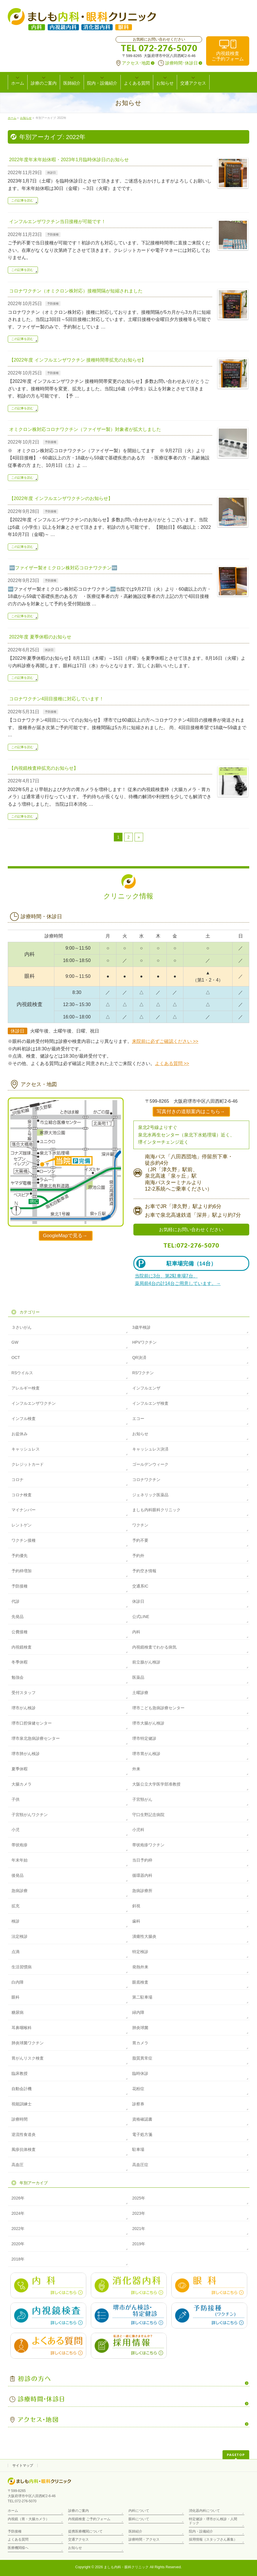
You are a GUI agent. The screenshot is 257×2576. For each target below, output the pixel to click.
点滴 (15, 1951)
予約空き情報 (144, 1571)
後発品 (17, 1875)
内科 (136, 1632)
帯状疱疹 (19, 1845)
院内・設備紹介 (201, 2531)
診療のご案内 (78, 2511)
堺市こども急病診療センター (158, 1708)
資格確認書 (142, 2119)
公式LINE (140, 1616)
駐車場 (138, 2149)
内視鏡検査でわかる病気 (154, 1647)
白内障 (17, 1982)
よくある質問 (18, 2539)
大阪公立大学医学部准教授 (156, 1784)
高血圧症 (140, 2164)
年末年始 (19, 1860)
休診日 (51, 172)
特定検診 (140, 1951)
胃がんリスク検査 (27, 2058)
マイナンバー (23, 1509)
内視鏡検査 (228, 56)
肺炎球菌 (140, 2027)
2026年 (17, 2198)
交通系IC (140, 1586)
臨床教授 (19, 2073)
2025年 (138, 2198)
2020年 (17, 2244)
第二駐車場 (142, 1997)
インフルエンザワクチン (33, 1403)
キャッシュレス (25, 1449)
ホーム (13, 2511)
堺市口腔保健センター (31, 1723)
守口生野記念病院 (148, 1814)
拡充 (15, 1906)
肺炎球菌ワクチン (27, 2043)
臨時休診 (140, 2073)
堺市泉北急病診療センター (35, 1738)
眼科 (15, 1997)
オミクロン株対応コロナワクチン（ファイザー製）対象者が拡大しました (85, 429)
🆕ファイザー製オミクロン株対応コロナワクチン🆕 (63, 567)
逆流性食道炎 (23, 2134)
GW (14, 1342)
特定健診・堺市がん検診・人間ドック (213, 2521)
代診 (15, 1601)
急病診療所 (142, 1890)
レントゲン (21, 1525)
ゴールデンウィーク (150, 1464)
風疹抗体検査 (23, 2149)
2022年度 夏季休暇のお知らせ (40, 636)
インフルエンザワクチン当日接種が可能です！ (57, 221)
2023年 (138, 2213)
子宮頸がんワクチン (29, 1814)
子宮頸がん (142, 1799)
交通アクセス (78, 2539)
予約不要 (140, 1540)
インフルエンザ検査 (150, 1403)
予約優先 (19, 1555)
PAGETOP (236, 2455)
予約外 (138, 1555)
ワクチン (140, 1525)
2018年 (17, 2259)
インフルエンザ (146, 1388)
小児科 (138, 1829)
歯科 (136, 1921)
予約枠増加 (21, 1571)
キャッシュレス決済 (150, 1449)
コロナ (17, 1479)
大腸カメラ (21, 1784)
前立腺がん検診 (146, 1662)
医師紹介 (135, 2531)
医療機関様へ (18, 2548)
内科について (138, 2511)
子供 (15, 1799)
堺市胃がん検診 (146, 1753)
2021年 (138, 2228)
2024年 (17, 2213)
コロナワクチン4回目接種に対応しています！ (56, 698)
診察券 (138, 2104)
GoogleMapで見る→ (65, 1235)
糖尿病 (17, 2012)
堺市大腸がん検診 (148, 1723)
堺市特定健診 (144, 1738)
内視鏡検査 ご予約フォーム (89, 2519)
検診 (15, 1921)
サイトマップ (22, 2465)
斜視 (136, 1906)
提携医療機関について (85, 2531)
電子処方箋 (142, 2134)
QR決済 (139, 1357)
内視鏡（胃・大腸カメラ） (28, 2519)
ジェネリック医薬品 (150, 1495)
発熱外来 (140, 1967)
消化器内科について (204, 2511)
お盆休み (19, 1433)
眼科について (138, 2519)
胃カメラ (140, 2043)
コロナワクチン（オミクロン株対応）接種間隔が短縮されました (76, 290)
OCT (15, 1357)
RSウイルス (22, 1372)
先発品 (17, 1616)
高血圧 (17, 2164)
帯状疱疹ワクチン (148, 1845)
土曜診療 (140, 1692)
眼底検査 (140, 1982)
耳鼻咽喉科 (21, 2027)
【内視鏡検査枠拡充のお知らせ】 (43, 768)
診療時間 (19, 2119)
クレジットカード (27, 1464)
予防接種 (53, 234)
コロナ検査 (21, 1495)
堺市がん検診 (23, 1708)
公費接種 (19, 1632)
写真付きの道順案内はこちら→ (191, 1111)
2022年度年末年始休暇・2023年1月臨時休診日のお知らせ (69, 159)
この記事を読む (22, 200)
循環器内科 (142, 1875)
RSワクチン (143, 1372)
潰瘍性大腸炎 (144, 1936)
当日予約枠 (142, 1860)
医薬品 (138, 1677)
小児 (15, 1829)
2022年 (17, 2228)
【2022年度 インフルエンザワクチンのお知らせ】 (61, 498)
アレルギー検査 (25, 1388)
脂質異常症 (142, 2058)
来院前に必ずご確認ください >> (165, 1041)
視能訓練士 (21, 2104)
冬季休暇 (19, 1662)
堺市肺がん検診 (25, 1753)
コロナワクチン (146, 1479)
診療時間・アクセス (144, 2539)
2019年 (138, 2244)
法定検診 (19, 1936)
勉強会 (17, 1677)
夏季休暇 (19, 1769)
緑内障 (138, 2012)
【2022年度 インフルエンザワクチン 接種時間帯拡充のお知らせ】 (77, 360)
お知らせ (140, 1433)
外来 (136, 1769)
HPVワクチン (144, 1342)
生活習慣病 (21, 1967)
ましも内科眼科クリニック (156, 1509)
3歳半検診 (141, 1327)
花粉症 (138, 2088)
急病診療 (19, 1890)
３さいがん (21, 1327)
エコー (138, 1418)
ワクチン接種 (23, 1540)
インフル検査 (23, 1418)
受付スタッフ (23, 1692)
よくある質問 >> (172, 1063)
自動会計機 (21, 2088)
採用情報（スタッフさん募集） (213, 2539)
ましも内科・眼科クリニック (126, 2567)
